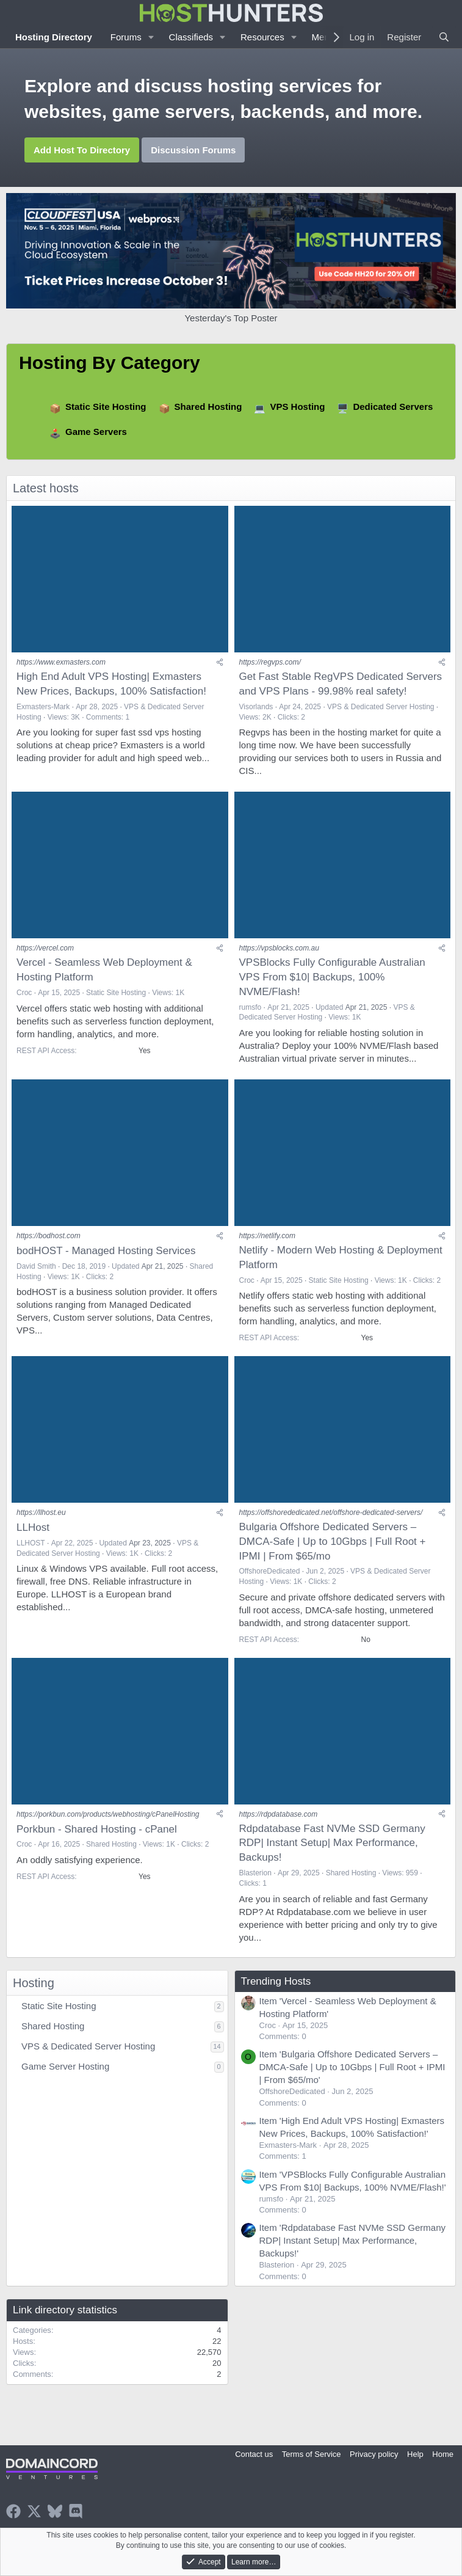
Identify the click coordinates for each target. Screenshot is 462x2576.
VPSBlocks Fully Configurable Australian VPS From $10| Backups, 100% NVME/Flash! (332, 977)
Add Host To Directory (82, 150)
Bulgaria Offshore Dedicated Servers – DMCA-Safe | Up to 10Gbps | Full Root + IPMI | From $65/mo (332, 1541)
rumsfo (250, 1007)
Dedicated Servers (393, 406)
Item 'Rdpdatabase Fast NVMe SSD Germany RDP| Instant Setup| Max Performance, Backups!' (352, 2240)
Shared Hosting (208, 406)
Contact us (254, 2454)
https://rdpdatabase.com (278, 1814)
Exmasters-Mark (43, 706)
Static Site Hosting (105, 406)
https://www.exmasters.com (61, 662)
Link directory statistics (65, 2310)
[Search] (444, 37)
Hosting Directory (53, 37)
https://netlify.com (267, 1235)
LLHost (32, 1527)
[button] (151, 37)
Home (442, 2454)
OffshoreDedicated (269, 1571)
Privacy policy (374, 2454)
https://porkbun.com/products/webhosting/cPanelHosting (108, 1814)
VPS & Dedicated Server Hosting (380, 706)
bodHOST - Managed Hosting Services (106, 1251)
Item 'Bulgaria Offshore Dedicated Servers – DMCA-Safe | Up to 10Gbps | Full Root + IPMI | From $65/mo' (352, 2067)
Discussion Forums (193, 150)
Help (415, 2454)
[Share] (219, 662)
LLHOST (30, 1543)
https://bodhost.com (48, 1235)
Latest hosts (46, 488)
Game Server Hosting (65, 2066)
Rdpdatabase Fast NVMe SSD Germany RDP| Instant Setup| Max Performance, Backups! (332, 1843)
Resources (262, 37)
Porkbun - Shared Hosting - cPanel (96, 1829)
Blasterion (255, 1873)
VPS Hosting (297, 406)
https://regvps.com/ (270, 662)
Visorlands (256, 706)
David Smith (36, 1266)
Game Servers (96, 431)
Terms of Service (311, 2454)
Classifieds (191, 37)
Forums (126, 37)
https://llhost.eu (41, 1512)
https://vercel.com (45, 948)
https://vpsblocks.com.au (279, 948)
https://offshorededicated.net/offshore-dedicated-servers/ (331, 1512)
